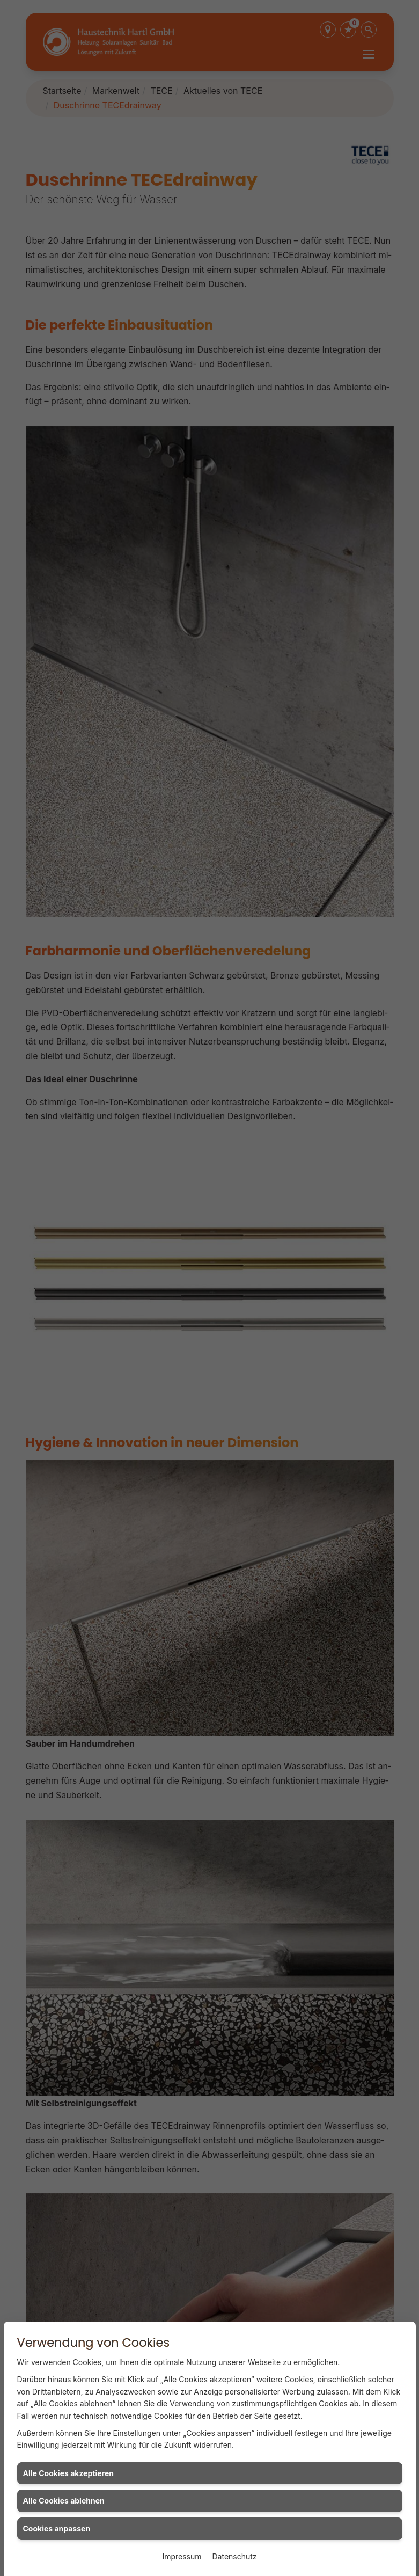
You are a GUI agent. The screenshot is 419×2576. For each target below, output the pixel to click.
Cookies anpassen (57, 2528)
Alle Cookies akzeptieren (68, 2473)
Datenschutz (234, 2556)
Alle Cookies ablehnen (64, 2500)
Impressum (181, 2556)
